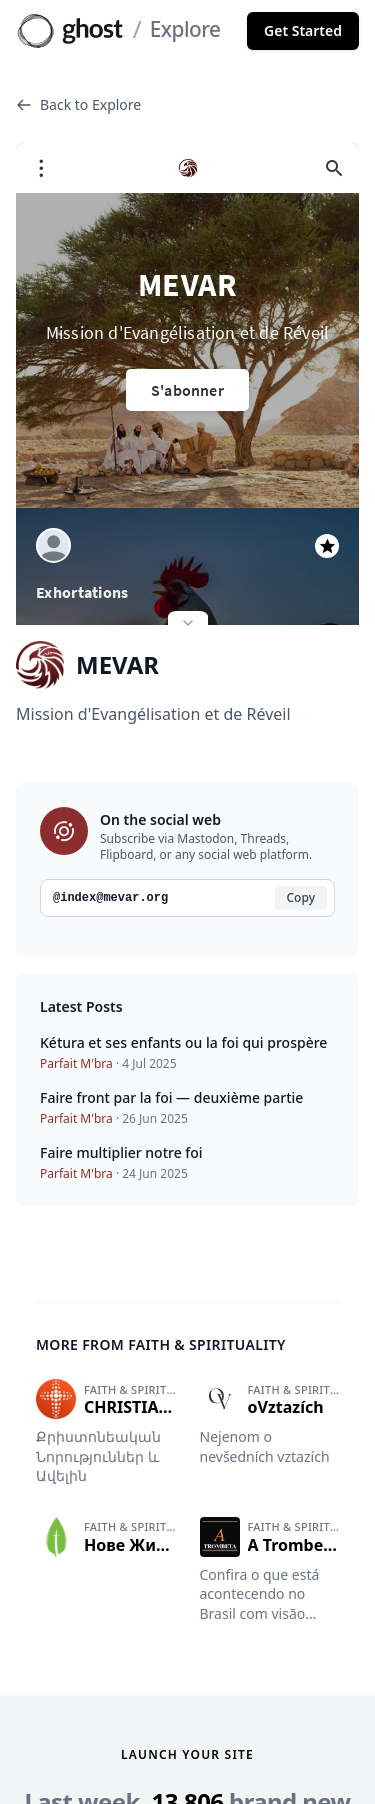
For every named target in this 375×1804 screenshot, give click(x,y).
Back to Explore (78, 104)
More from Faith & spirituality (161, 1271)
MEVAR (87, 591)
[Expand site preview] (188, 551)
